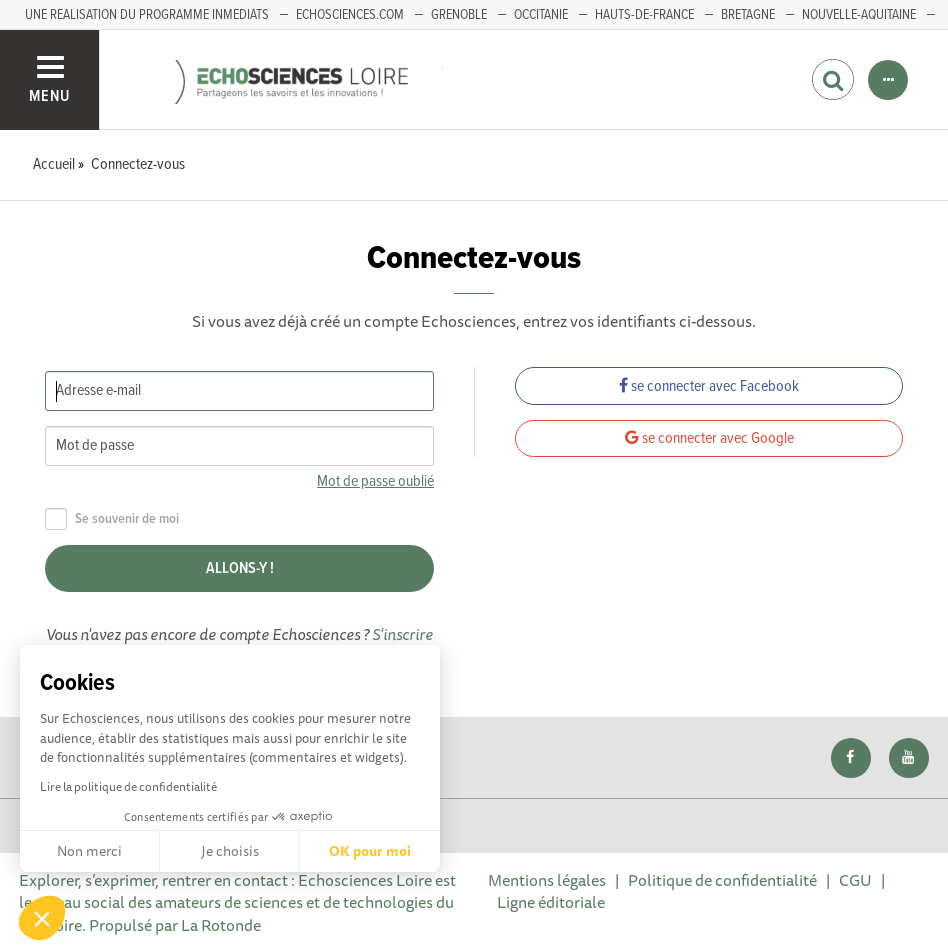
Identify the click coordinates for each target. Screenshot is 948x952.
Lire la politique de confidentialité (128, 786)
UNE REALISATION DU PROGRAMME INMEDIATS (147, 15)
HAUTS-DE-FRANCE (644, 15)
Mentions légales (547, 880)
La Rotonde (221, 925)
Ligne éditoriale (551, 902)
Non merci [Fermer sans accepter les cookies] (89, 851)
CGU (855, 880)
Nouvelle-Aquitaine (859, 15)
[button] (42, 918)
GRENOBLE (459, 15)
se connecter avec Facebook (709, 386)
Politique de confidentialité (722, 880)
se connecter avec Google (709, 438)
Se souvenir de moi (112, 519)
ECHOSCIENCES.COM (350, 15)
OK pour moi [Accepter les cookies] (370, 851)
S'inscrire (402, 634)
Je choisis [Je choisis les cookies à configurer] (230, 851)
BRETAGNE (748, 15)
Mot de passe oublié (375, 481)
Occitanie (541, 15)
